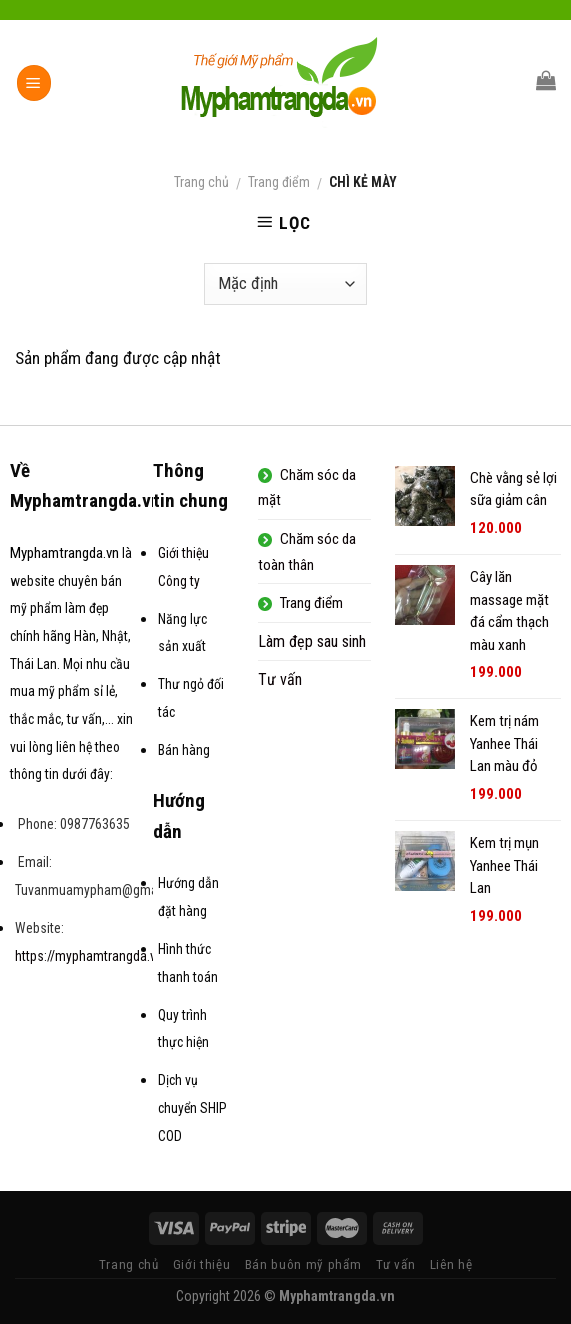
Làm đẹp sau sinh (312, 641)
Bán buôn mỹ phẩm (303, 1264)
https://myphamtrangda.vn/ (91, 956)
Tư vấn (280, 679)
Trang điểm (279, 182)
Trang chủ (201, 182)
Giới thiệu (202, 1264)
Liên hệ (451, 1264)
